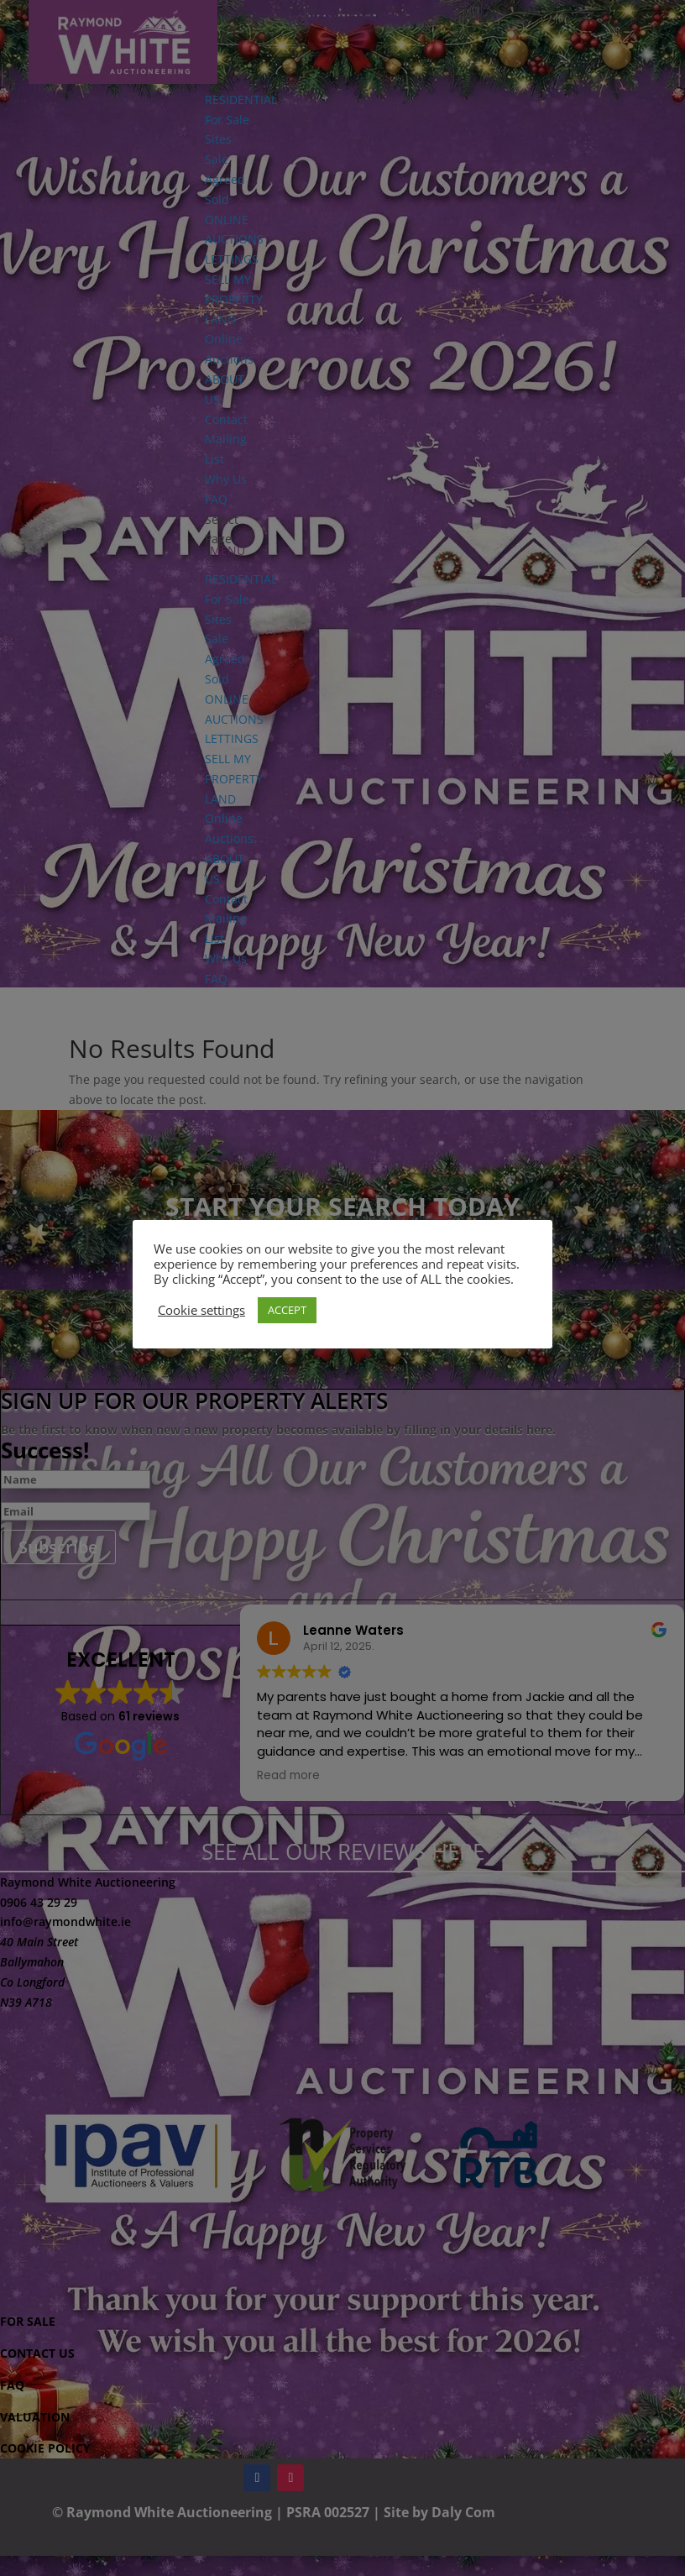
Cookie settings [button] (201, 1309)
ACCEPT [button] (287, 1309)
